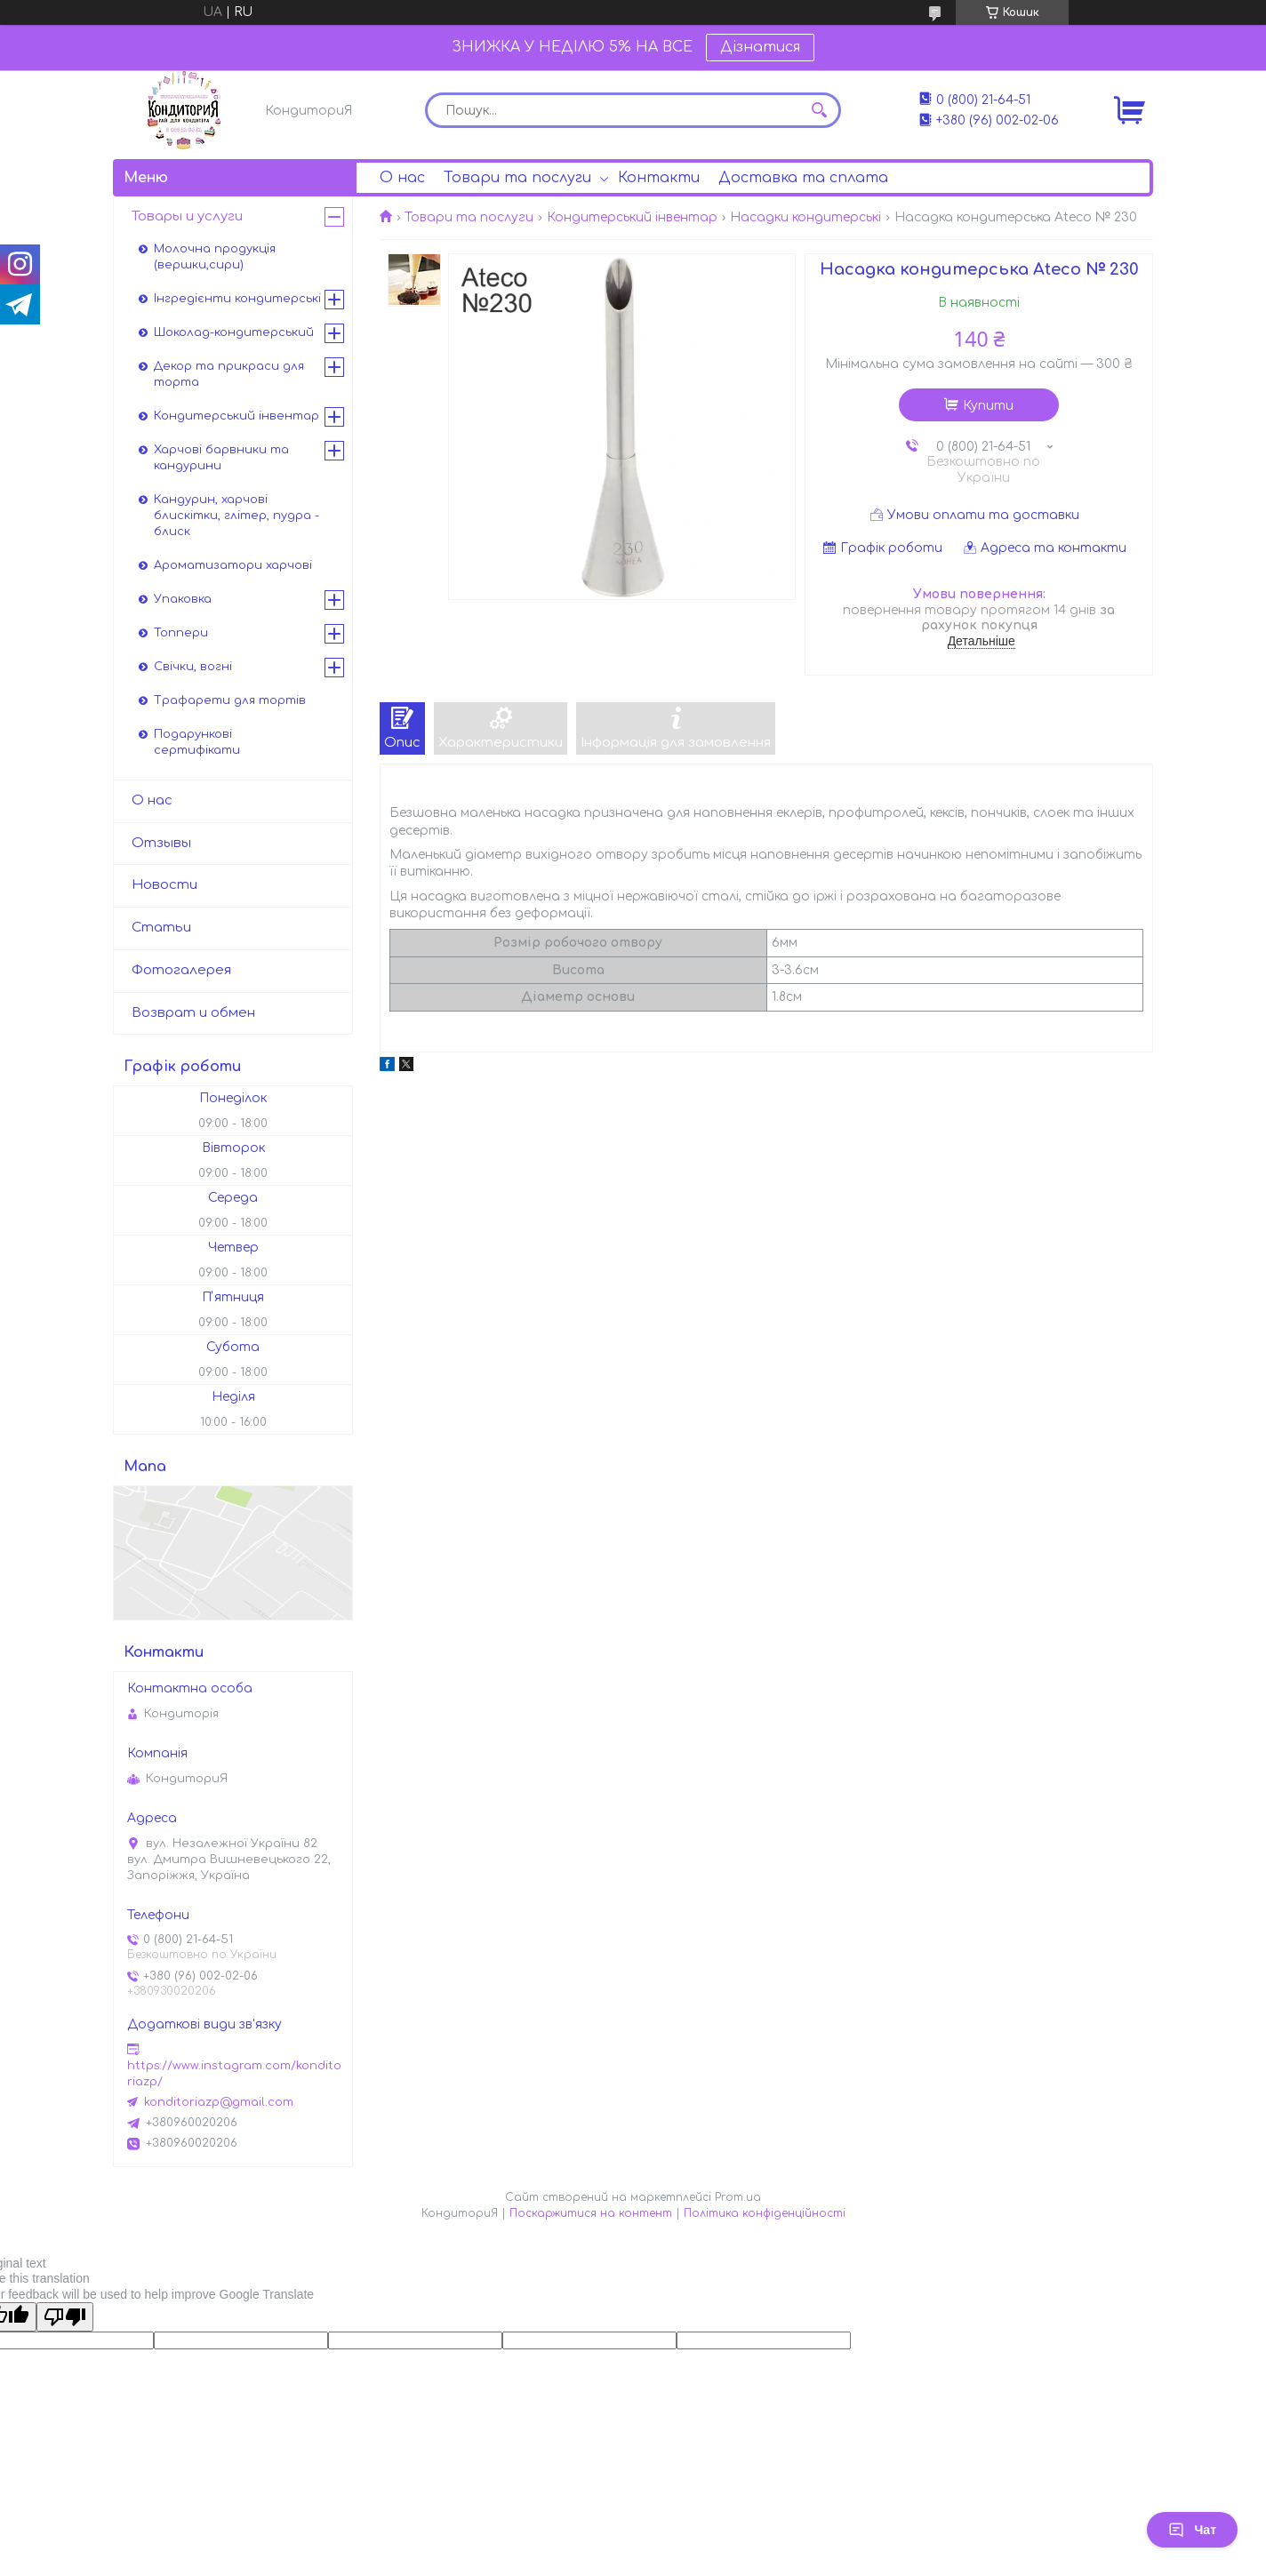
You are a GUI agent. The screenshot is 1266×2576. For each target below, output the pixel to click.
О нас (402, 178)
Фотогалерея (181, 970)
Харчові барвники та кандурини (221, 458)
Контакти (659, 178)
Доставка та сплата (803, 178)
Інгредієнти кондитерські (237, 298)
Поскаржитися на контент (590, 2213)
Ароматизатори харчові (233, 565)
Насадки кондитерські (805, 217)
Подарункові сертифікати (197, 742)
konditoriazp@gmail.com (218, 2102)
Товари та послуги (517, 178)
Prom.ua (738, 2197)
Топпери (181, 633)
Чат (1192, 2530)
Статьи (161, 927)
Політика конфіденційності (764, 2213)
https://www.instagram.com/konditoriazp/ (234, 2074)
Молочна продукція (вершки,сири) (215, 257)
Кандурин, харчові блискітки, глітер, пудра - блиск (236, 515)
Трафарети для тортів (230, 700)
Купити (988, 405)
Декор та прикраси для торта (229, 374)
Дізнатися (760, 47)
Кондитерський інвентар (632, 217)
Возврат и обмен (193, 1012)
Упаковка (183, 599)
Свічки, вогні (193, 666)
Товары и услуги (187, 216)
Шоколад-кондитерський (234, 332)
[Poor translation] (64, 2317)
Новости (164, 884)
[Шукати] (819, 110)
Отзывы (161, 843)
